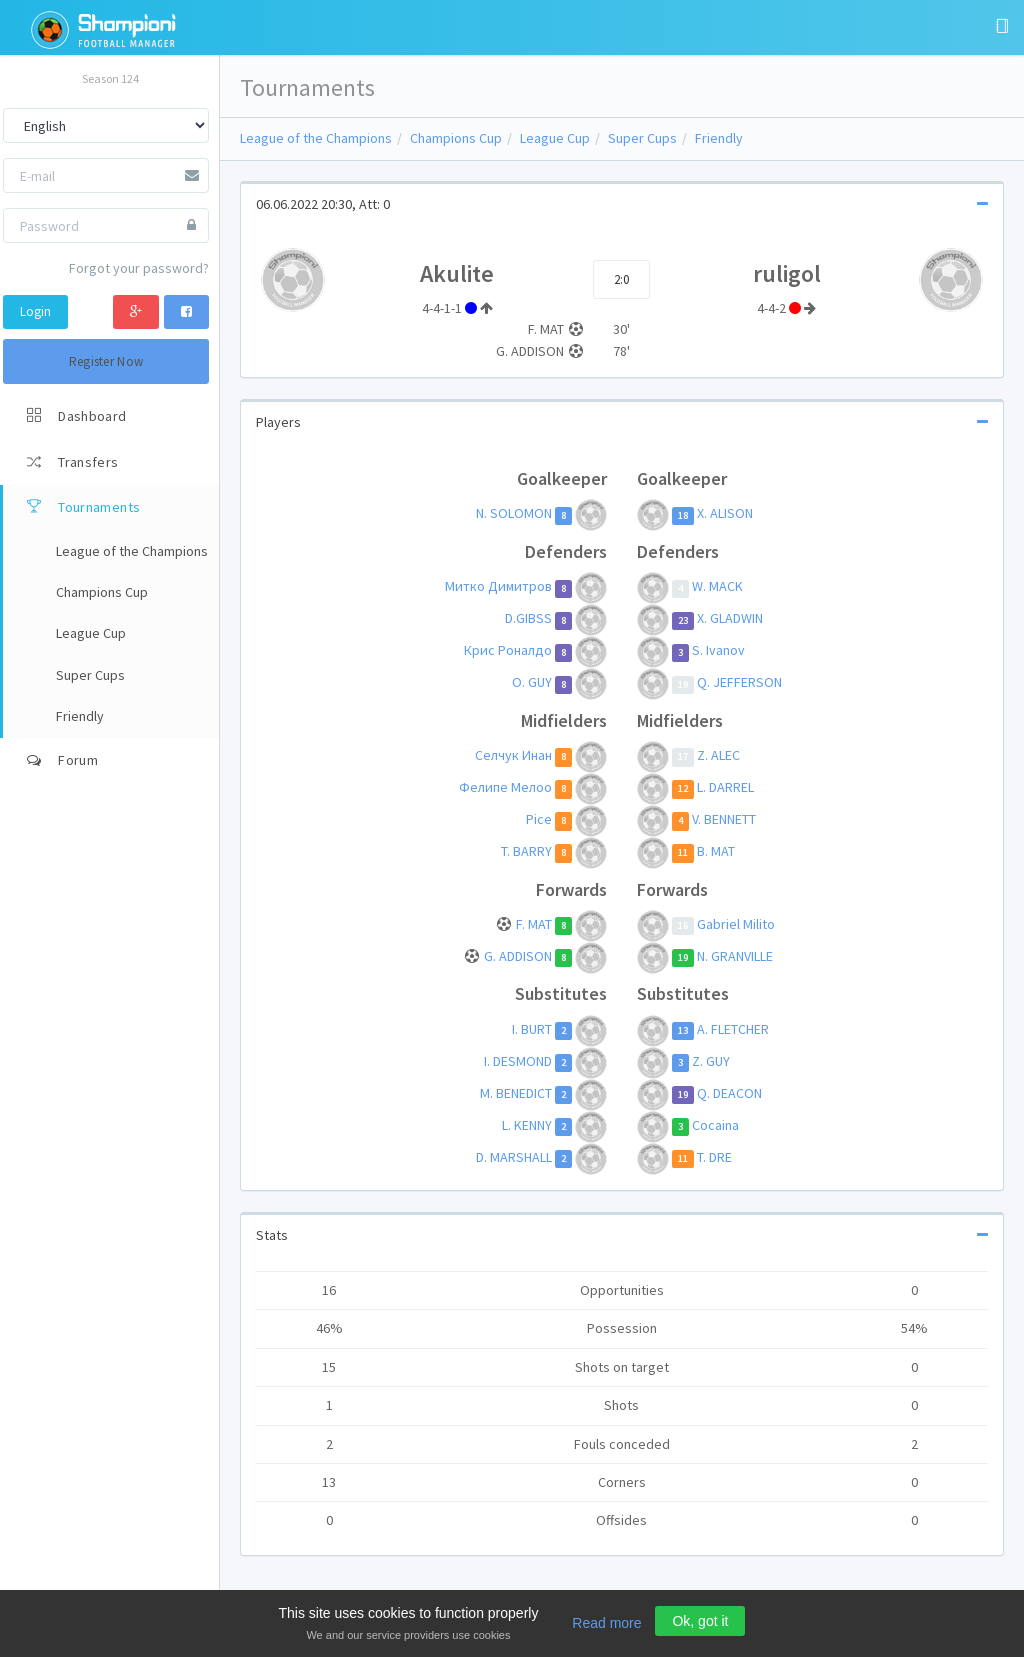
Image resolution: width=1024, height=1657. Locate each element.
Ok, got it (700, 1621)
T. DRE (714, 1157)
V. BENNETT (724, 819)
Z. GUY (711, 1061)
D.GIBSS (528, 619)
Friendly (719, 138)
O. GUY (532, 683)
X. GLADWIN (730, 619)
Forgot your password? (139, 268)
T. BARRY (526, 851)
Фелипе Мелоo (505, 787)
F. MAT (534, 924)
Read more (606, 1623)
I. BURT (532, 1029)
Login (35, 311)
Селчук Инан (513, 755)
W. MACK (717, 587)
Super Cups (642, 138)
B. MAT (716, 851)
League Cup (555, 138)
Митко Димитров (498, 587)
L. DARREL (725, 787)
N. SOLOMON (514, 514)
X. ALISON (725, 514)
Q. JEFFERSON (739, 683)
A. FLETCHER (733, 1029)
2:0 (621, 279)
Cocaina (715, 1125)
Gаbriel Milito (736, 924)
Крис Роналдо (508, 651)
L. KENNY (527, 1125)
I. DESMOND (518, 1061)
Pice (539, 819)
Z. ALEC (718, 755)
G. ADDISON (518, 956)
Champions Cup (456, 138)
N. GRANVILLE (735, 956)
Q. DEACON (729, 1093)
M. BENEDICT (516, 1093)
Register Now (106, 361)
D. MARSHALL (514, 1157)
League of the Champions (316, 138)
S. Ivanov (718, 651)
